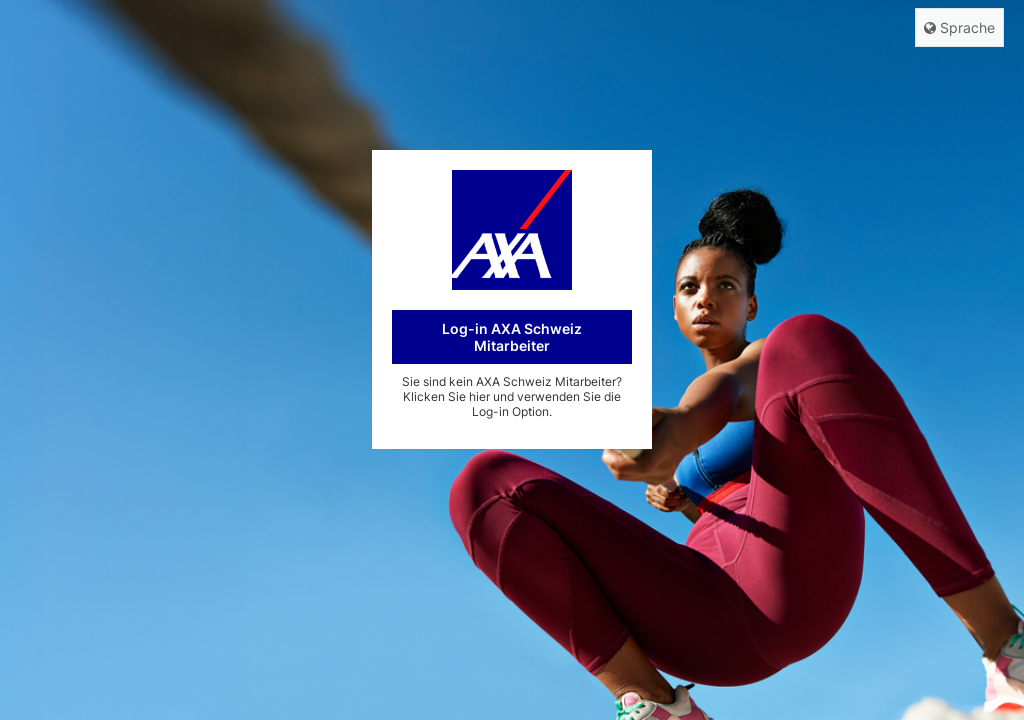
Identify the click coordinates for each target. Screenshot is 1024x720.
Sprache (959, 27)
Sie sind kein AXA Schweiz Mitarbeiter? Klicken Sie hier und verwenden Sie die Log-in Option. (512, 396)
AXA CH (512, 230)
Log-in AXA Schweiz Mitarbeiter (512, 337)
